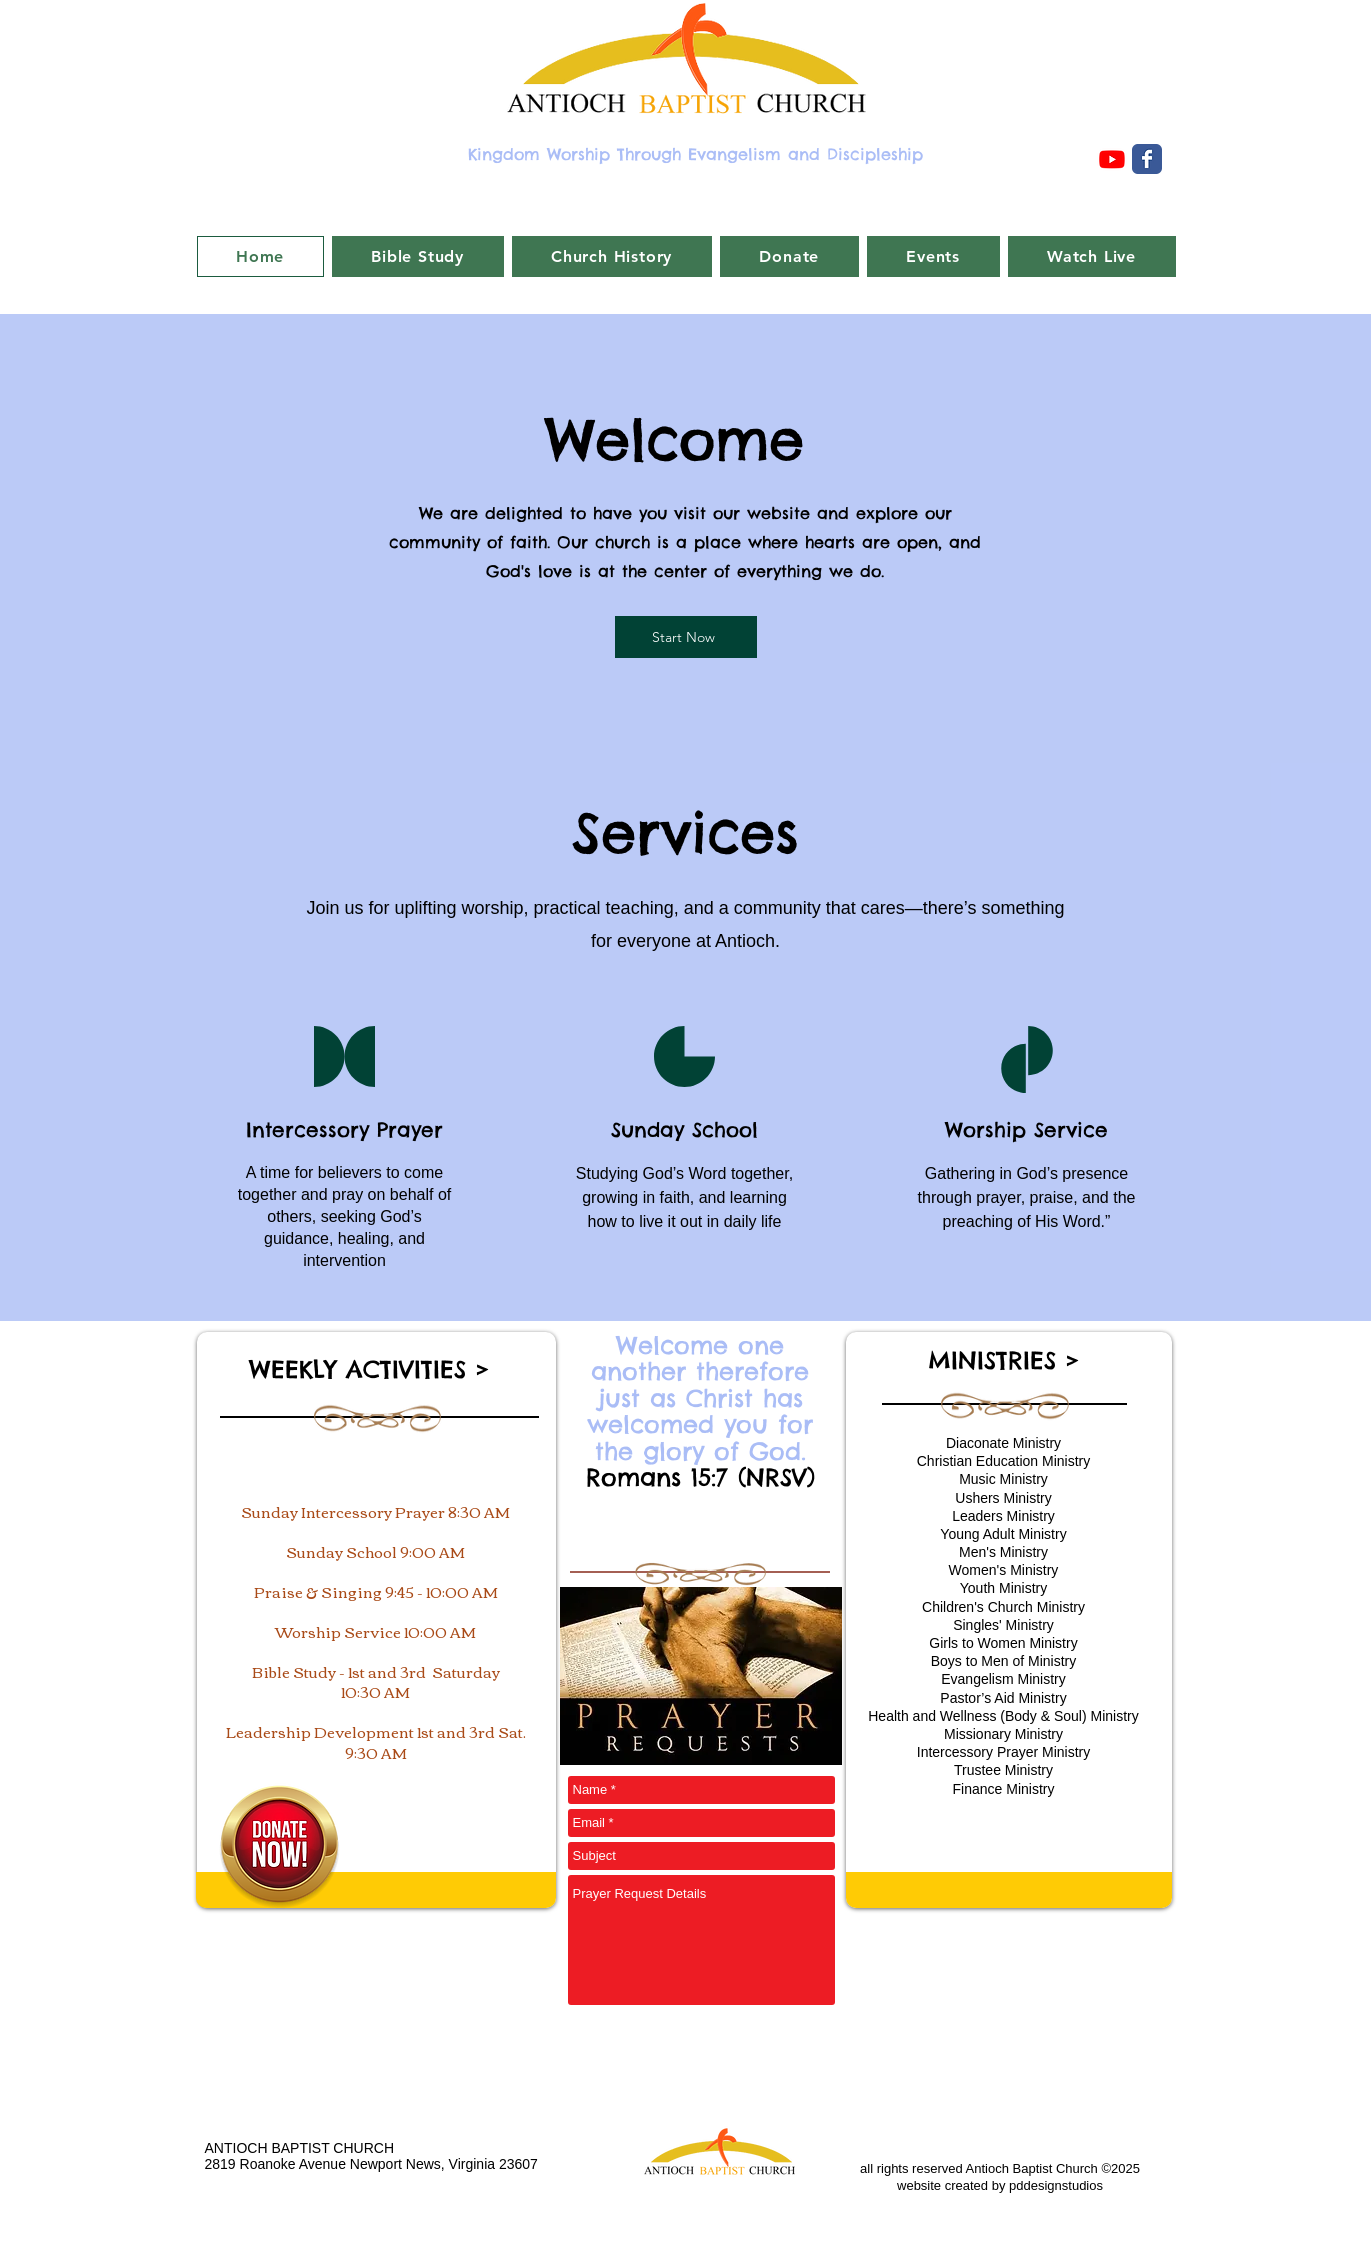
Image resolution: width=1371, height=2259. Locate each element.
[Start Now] (686, 637)
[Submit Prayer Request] (789, 2049)
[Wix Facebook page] (1147, 159)
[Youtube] (1112, 159)
